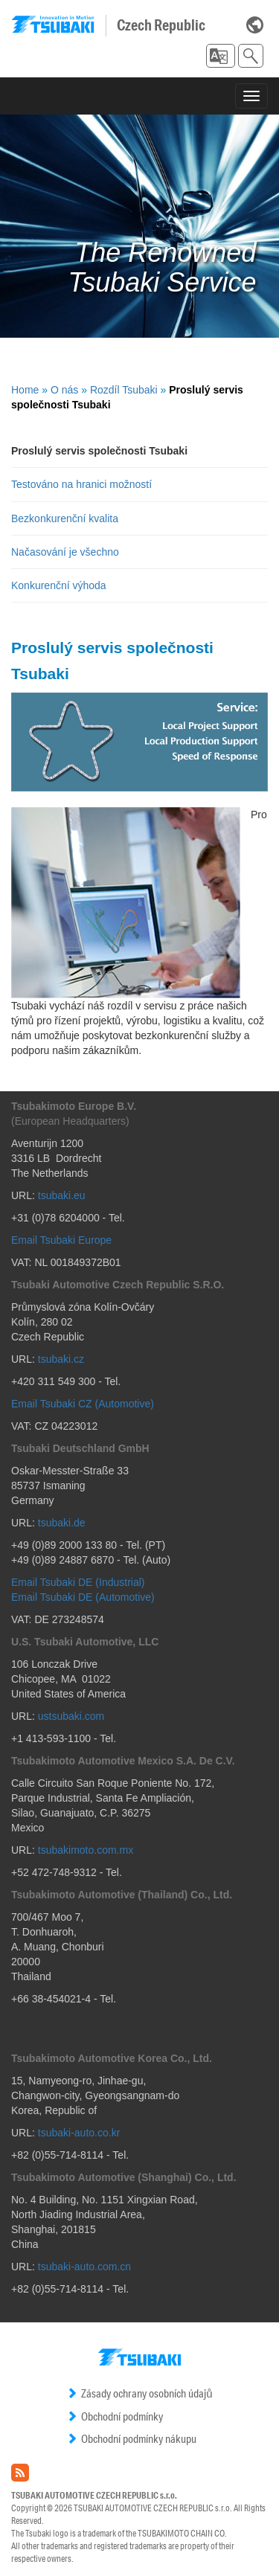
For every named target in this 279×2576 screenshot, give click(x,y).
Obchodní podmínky (114, 2416)
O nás (64, 390)
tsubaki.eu (62, 1195)
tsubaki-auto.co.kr (79, 2133)
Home (25, 390)
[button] (220, 56)
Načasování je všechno (65, 552)
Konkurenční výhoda (58, 585)
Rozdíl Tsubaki (124, 390)
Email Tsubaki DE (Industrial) (77, 1582)
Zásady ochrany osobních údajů (139, 2393)
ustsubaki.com (71, 1716)
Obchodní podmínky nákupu (131, 2439)
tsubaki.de (62, 1523)
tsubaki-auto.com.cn (84, 2267)
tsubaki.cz (61, 1359)
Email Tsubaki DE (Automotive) (83, 1597)
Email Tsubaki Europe (61, 1240)
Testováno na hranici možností (81, 484)
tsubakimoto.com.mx (85, 1850)
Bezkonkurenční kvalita (64, 518)
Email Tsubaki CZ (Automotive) (82, 1404)
